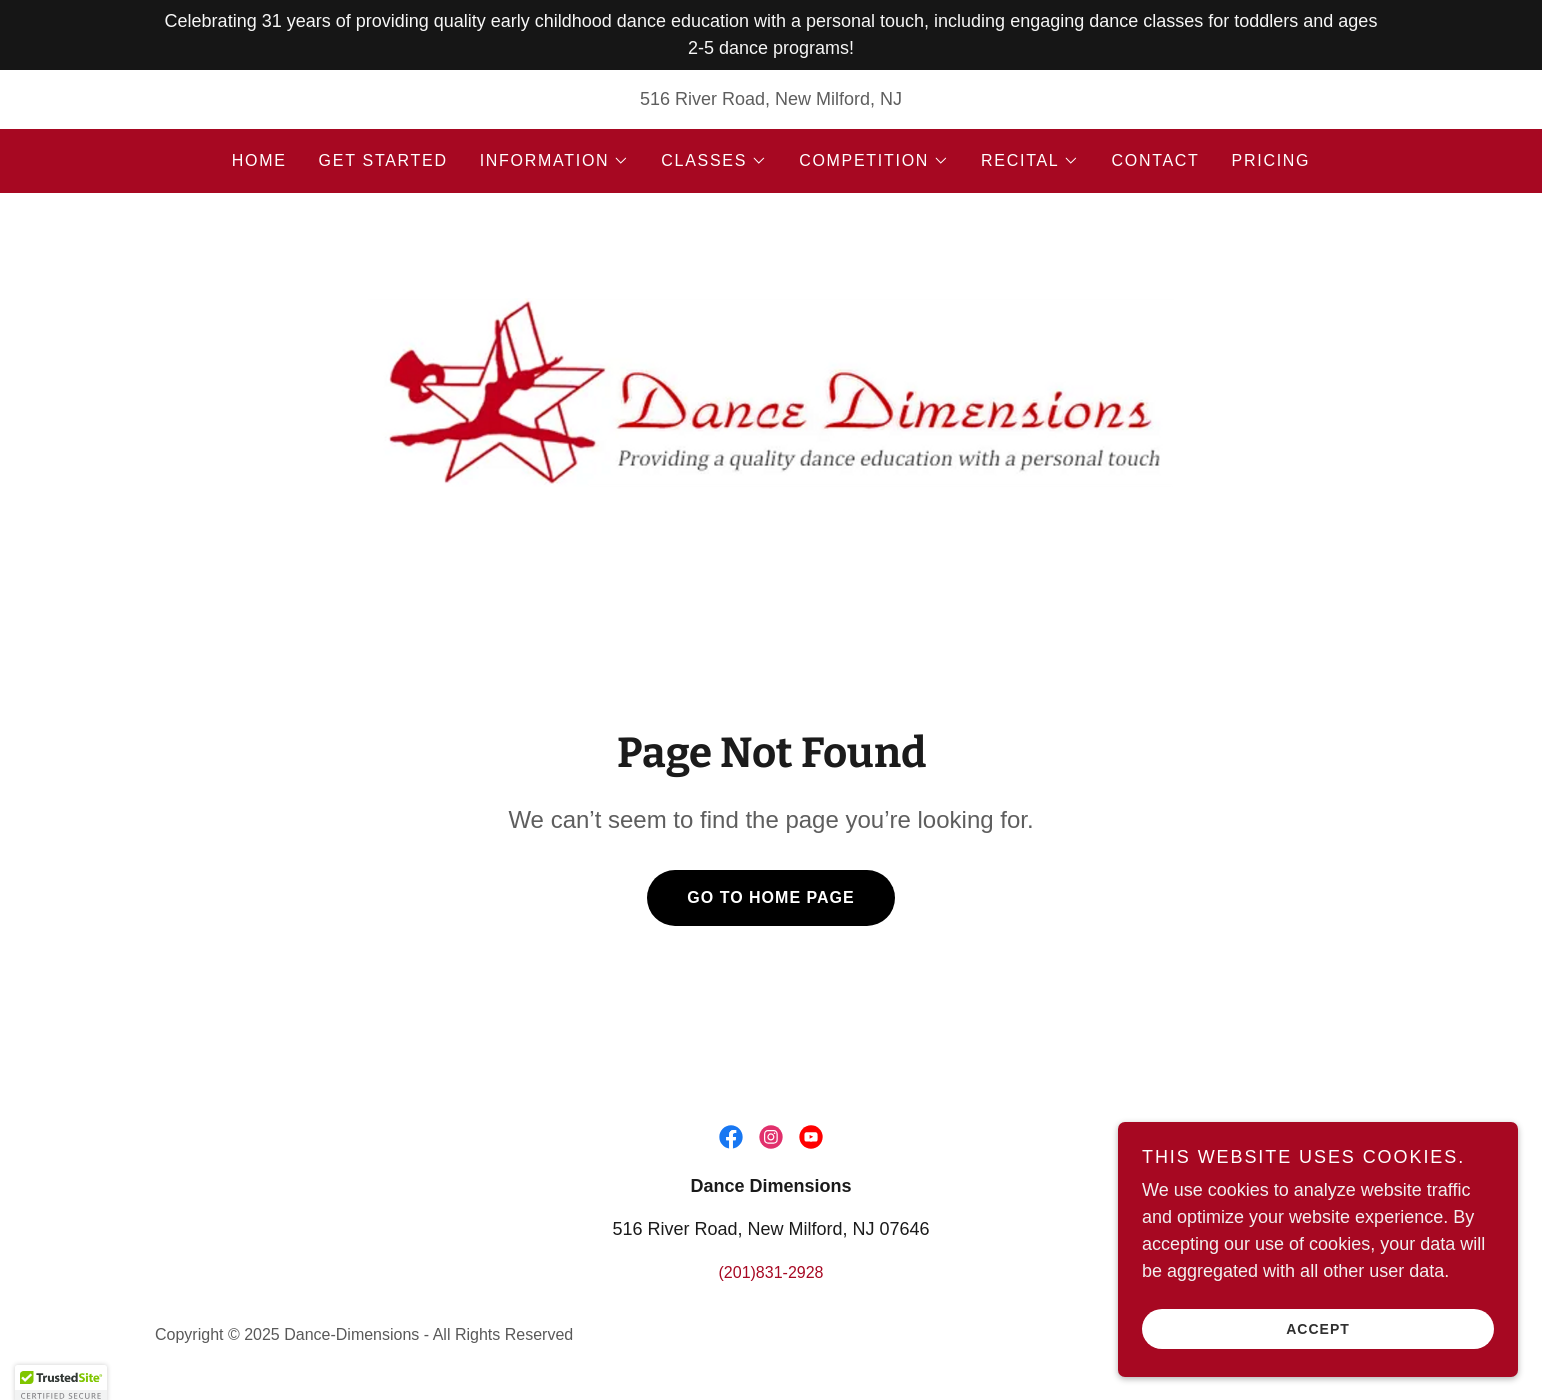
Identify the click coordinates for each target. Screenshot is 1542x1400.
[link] (770, 384)
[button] (555, 161)
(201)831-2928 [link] (771, 1272)
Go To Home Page (770, 897)
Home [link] (259, 160)
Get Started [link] (383, 160)
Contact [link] (1155, 160)
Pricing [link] (1271, 160)
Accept (1318, 1356)
